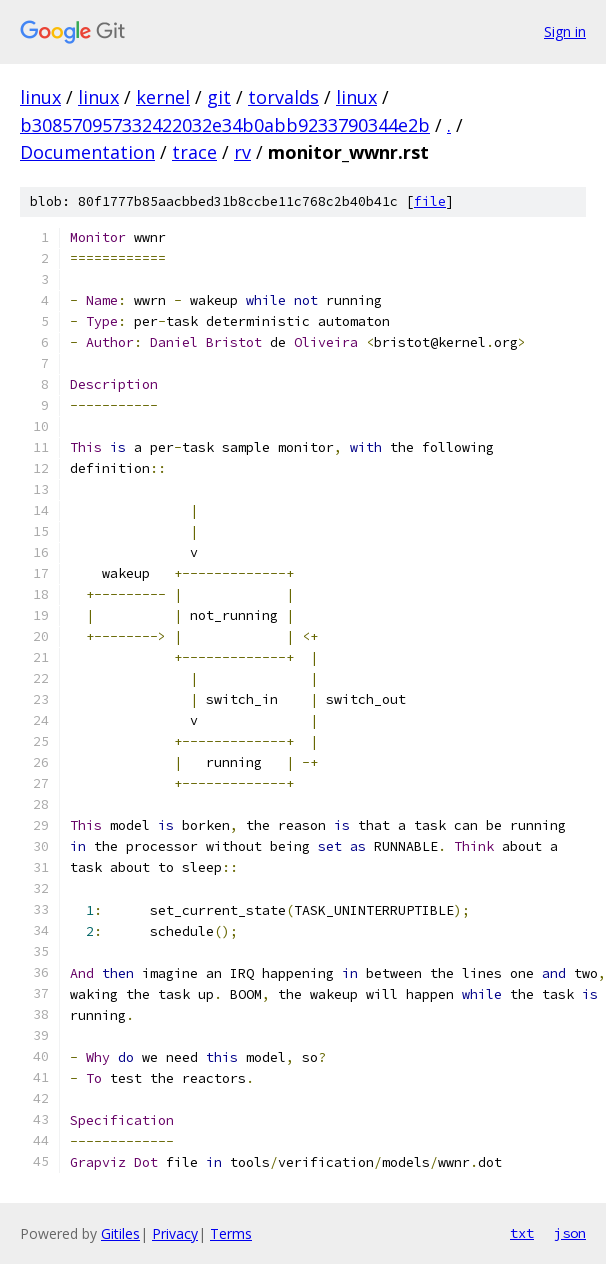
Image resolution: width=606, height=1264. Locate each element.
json (570, 1233)
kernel (163, 97)
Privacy (175, 1233)
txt (522, 1233)
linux (40, 97)
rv (242, 152)
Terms (231, 1233)
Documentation (87, 152)
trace (194, 152)
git (219, 97)
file (430, 201)
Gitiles (120, 1233)
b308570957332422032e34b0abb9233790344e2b (225, 125)
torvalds (283, 97)
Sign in (565, 31)
